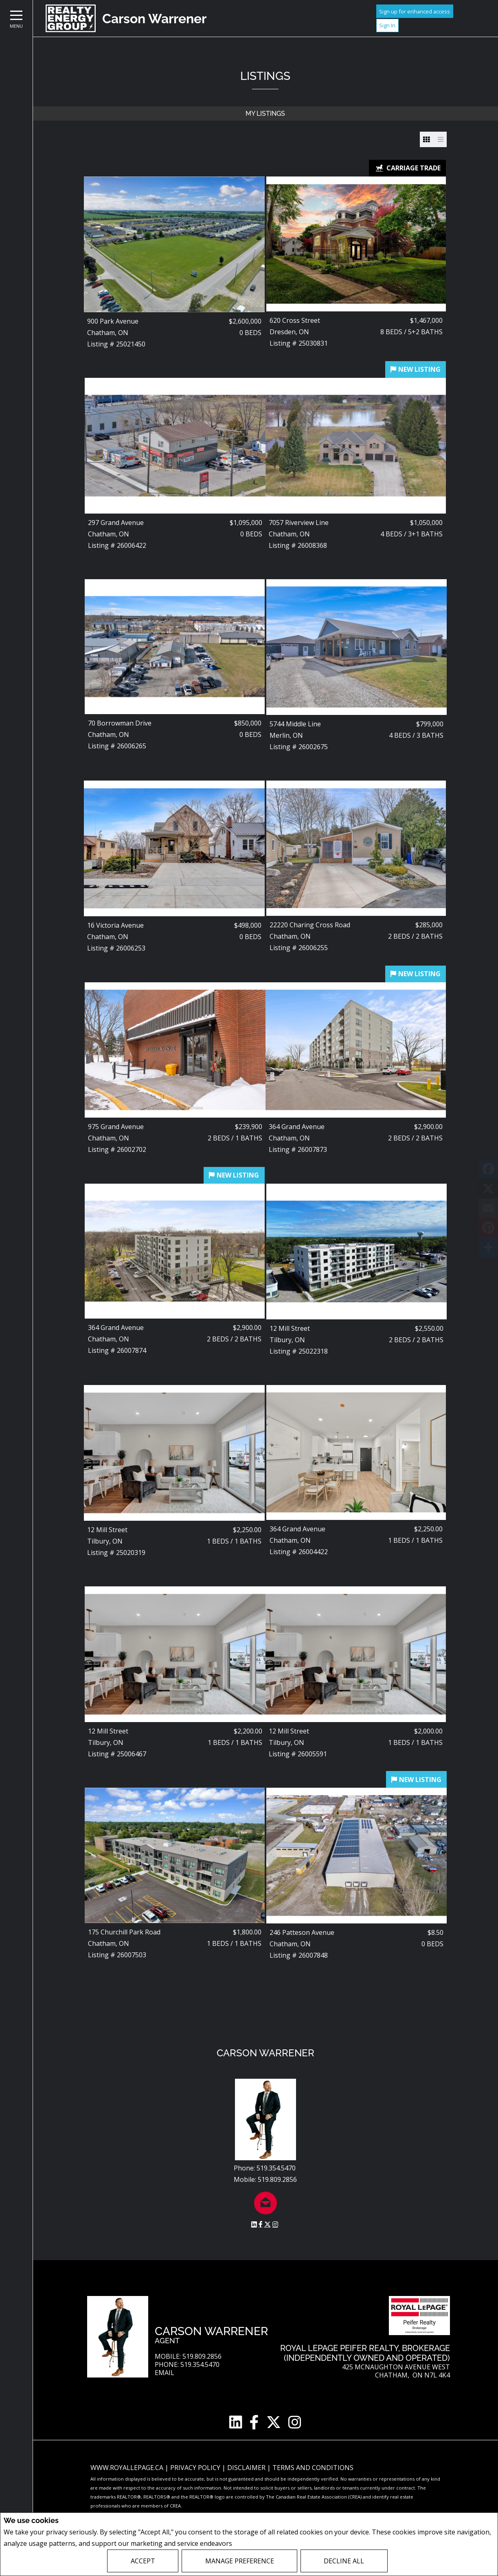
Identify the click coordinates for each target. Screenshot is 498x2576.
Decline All (344, 2560)
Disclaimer (247, 2467)
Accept (143, 2560)
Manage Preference (239, 2560)
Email (164, 2373)
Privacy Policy (255, 2543)
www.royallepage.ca (126, 2467)
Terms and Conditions (312, 2467)
